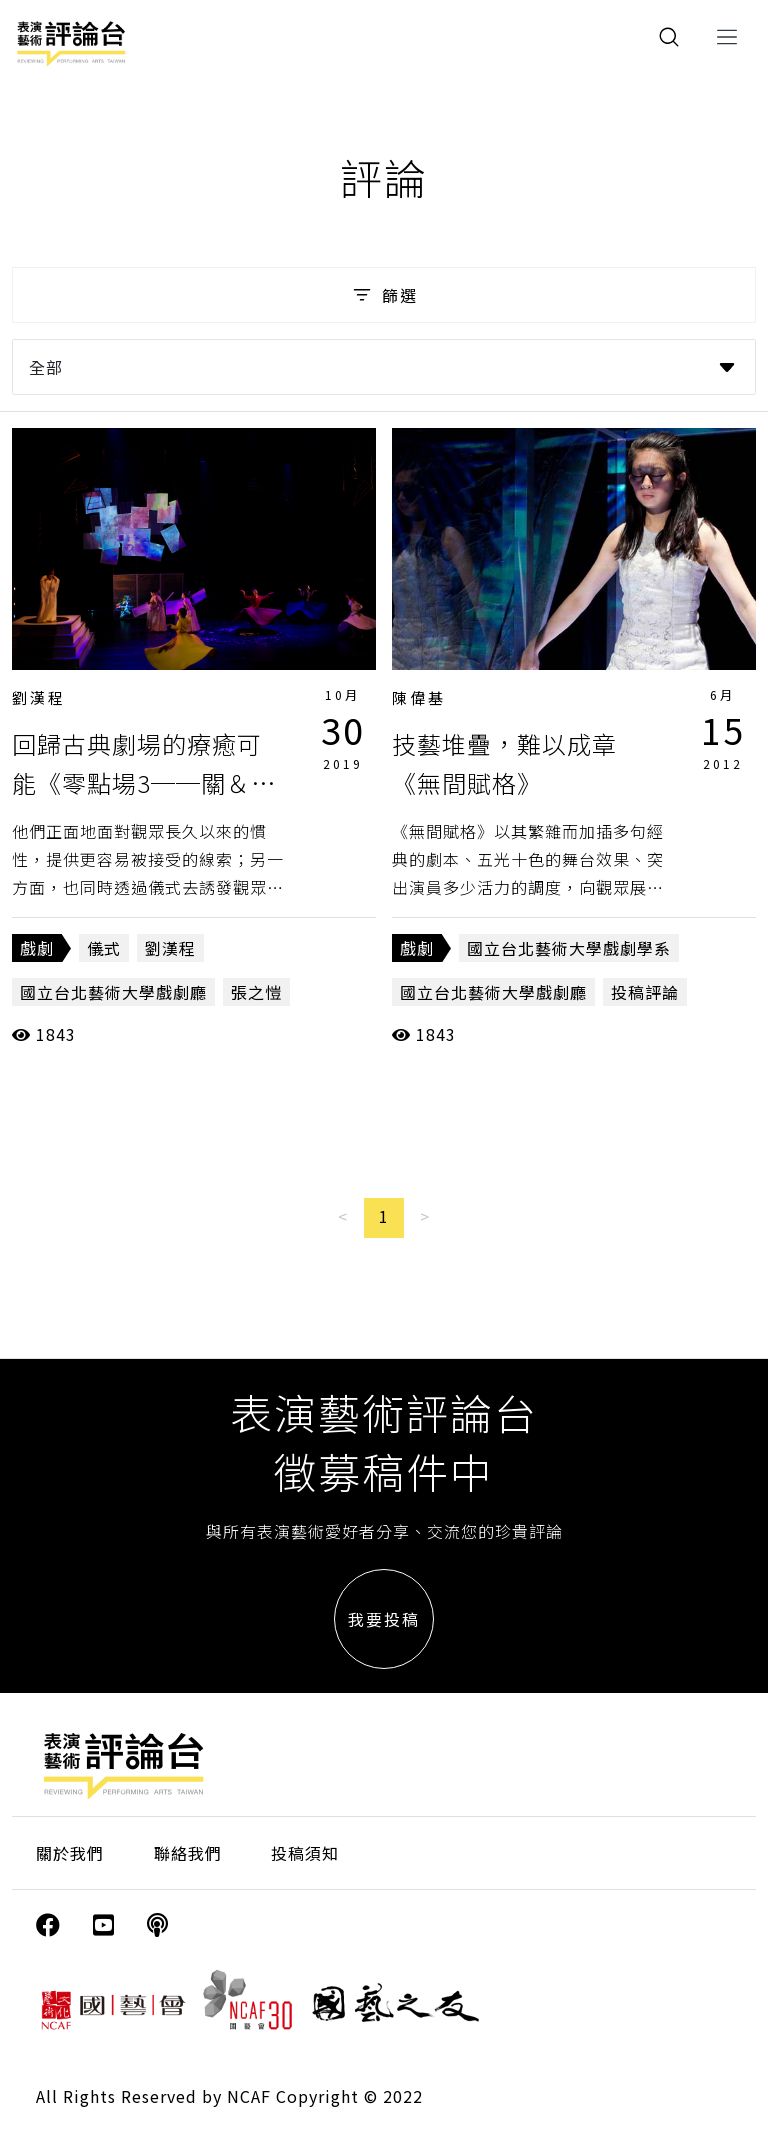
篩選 (383, 295)
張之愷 (256, 992)
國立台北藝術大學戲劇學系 (569, 948)
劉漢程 (39, 697)
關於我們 (70, 1853)
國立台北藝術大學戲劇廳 (113, 992)
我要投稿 (384, 1619)
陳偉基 (419, 697)
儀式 (104, 948)
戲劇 (37, 948)
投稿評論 (645, 992)
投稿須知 (305, 1853)
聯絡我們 (188, 1853)
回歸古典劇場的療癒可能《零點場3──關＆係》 (137, 782)
